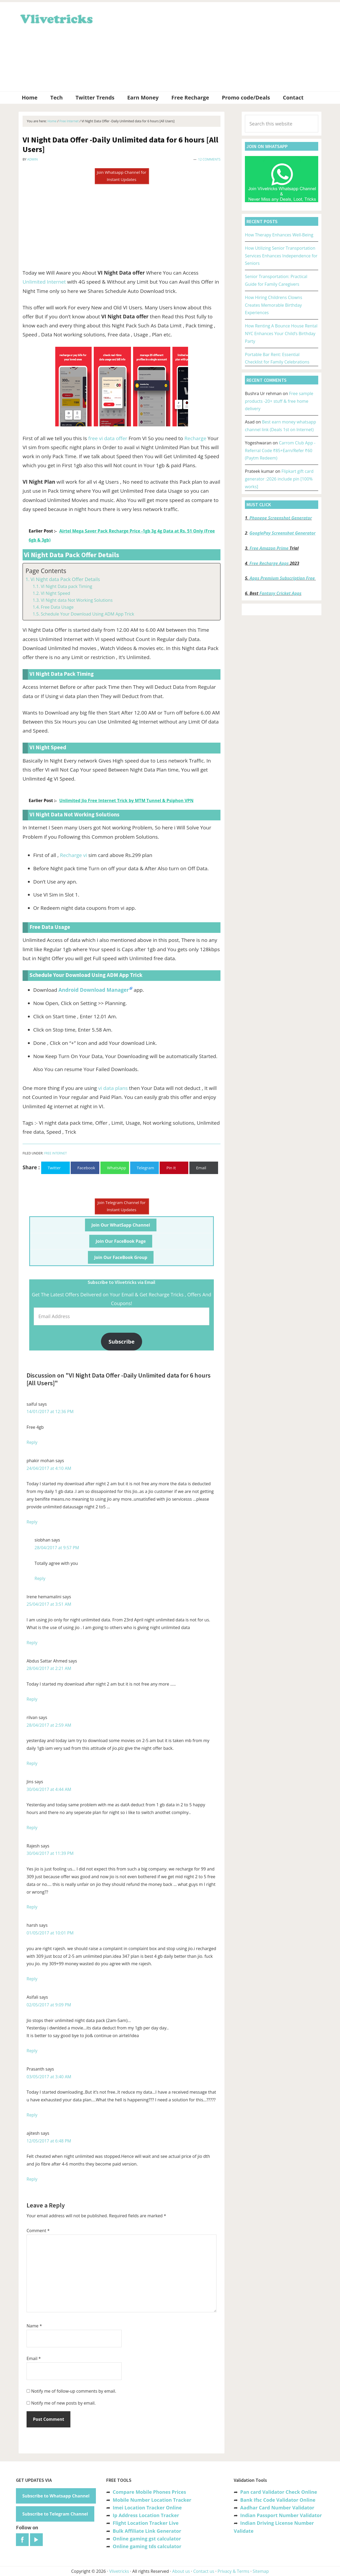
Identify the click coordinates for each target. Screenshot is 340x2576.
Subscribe (122, 1341)
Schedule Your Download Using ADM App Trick (87, 614)
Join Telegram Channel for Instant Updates (121, 1206)
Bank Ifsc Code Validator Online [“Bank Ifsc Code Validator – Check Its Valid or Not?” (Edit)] (277, 2500)
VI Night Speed (55, 593)
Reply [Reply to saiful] (32, 1442)
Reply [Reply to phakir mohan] (32, 1522)
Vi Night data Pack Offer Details (65, 579)
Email (34, 2358)
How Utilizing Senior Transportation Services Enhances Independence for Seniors (281, 255)
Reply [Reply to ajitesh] (32, 2179)
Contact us (203, 2571)
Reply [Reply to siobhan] (40, 1578)
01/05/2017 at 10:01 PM (50, 1933)
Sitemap (261, 2571)
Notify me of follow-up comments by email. (73, 2391)
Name (34, 2326)
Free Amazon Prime (269, 548)
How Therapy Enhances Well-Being (279, 235)
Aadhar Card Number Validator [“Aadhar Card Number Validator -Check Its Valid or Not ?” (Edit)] (277, 2507)
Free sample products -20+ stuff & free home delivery (279, 401)
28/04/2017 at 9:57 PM (57, 1548)
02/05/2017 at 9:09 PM (49, 2005)
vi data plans (113, 1088)
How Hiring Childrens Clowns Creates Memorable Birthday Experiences (273, 305)
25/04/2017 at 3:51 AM (49, 1604)
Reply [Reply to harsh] (32, 1979)
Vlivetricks (56, 18)
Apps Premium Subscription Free (283, 578)
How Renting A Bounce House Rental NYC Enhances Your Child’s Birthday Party (281, 333)
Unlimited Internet (44, 281)
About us (181, 2571)
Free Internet (55, 1153)
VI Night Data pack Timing (66, 586)
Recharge (195, 438)
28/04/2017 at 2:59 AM (49, 1725)
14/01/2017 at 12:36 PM (50, 1411)
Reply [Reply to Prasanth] (32, 2115)
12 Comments (209, 159)
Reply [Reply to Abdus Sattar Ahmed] (32, 1699)
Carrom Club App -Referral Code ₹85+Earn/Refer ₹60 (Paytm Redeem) (280, 450)
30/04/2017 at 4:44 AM (49, 1789)
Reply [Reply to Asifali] (32, 2051)
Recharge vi (73, 855)
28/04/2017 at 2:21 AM (49, 1668)
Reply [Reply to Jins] (32, 1827)
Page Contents (46, 571)
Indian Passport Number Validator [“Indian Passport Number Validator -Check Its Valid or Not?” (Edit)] (281, 2515)
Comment (38, 2230)
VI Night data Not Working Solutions (77, 600)
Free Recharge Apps (269, 563)
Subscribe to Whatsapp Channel (56, 2496)
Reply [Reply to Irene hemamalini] (32, 1643)
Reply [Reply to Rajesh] (32, 1907)
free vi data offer (107, 438)
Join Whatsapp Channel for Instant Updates (121, 176)
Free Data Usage (57, 607)
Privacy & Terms (233, 2571)
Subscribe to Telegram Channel (55, 2514)
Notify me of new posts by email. (63, 2403)
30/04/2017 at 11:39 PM (50, 1853)
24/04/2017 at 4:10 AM (49, 1468)
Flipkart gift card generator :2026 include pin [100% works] (279, 479)
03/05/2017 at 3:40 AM (49, 2077)
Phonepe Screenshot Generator (280, 518)
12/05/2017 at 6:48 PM (49, 2141)
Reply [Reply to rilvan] (32, 1763)
